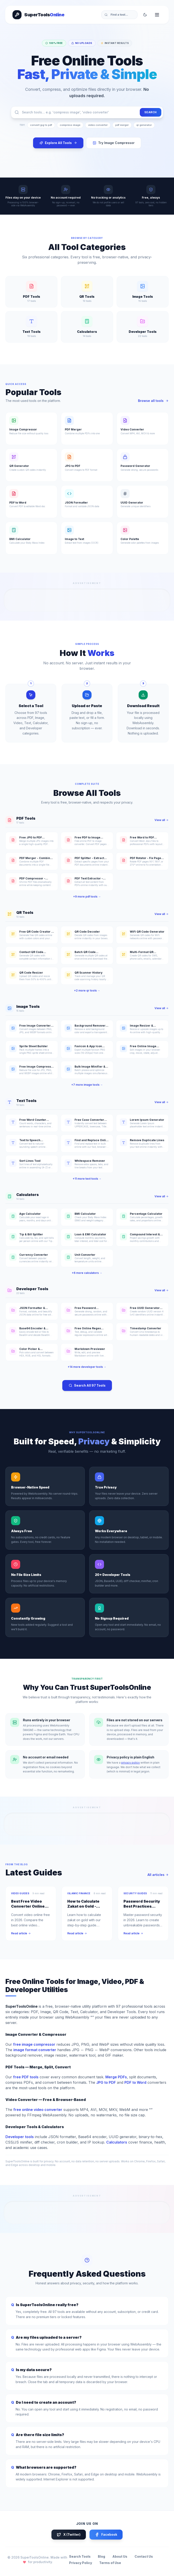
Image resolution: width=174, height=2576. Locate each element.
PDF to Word (135, 2083)
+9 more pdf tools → (87, 897)
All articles (158, 1875)
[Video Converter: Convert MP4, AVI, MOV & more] (143, 429)
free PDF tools (26, 2078)
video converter (98, 125)
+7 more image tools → (87, 1085)
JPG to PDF (106, 2083)
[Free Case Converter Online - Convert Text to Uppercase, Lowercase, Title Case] (87, 1124)
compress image (70, 125)
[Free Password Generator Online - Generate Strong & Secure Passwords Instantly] (87, 1312)
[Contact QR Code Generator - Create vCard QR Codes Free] (31, 956)
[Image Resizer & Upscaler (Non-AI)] (142, 1030)
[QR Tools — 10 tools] (87, 292)
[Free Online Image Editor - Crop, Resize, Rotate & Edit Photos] (142, 1050)
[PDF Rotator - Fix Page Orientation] (142, 862)
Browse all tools (153, 401)
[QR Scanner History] (87, 977)
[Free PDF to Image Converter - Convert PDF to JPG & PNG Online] (87, 842)
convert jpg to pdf (41, 125)
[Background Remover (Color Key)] (87, 1030)
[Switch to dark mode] (144, 15)
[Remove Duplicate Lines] (142, 1144)
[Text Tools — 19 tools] (31, 327)
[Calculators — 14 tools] (87, 327)
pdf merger (122, 125)
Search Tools (80, 2556)
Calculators (116, 2143)
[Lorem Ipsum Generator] (142, 1124)
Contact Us (144, 2556)
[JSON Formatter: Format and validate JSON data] (87, 502)
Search (150, 112)
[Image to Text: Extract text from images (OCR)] (87, 539)
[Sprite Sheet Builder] (31, 1050)
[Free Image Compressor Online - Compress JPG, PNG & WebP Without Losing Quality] (31, 1071)
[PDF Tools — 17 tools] (31, 292)
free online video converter (37, 2110)
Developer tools (19, 2137)
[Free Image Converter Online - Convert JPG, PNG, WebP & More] (31, 1030)
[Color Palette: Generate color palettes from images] (143, 539)
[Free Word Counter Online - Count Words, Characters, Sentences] (31, 1124)
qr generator (144, 125)
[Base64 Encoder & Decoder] (31, 1333)
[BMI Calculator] (87, 1218)
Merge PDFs (116, 2078)
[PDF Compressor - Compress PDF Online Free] (31, 883)
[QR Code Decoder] (87, 936)
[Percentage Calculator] (142, 1218)
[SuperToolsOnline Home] (39, 14)
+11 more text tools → (87, 1179)
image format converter (34, 2050)
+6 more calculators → (87, 1273)
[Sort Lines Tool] (31, 1165)
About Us (119, 2556)
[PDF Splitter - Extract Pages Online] (87, 862)
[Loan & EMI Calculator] (87, 1239)
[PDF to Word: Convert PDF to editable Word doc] (31, 502)
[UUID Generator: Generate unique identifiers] (143, 502)
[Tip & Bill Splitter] (31, 1239)
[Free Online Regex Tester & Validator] (87, 1333)
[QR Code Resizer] (31, 977)
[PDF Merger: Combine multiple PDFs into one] (87, 429)
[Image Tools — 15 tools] (143, 292)
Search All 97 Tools (87, 1386)
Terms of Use (110, 2563)
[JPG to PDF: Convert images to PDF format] (87, 465)
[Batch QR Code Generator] (87, 956)
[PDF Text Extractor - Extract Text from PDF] (87, 883)
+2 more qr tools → (87, 991)
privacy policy (130, 1763)
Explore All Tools (58, 144)
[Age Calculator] (31, 1218)
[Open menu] (156, 14)
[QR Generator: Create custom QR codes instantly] (31, 465)
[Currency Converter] (31, 1259)
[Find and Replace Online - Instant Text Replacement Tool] (87, 1144)
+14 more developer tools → (87, 1367)
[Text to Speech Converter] (31, 1144)
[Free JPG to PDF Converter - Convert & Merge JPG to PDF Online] (31, 842)
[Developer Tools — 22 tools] (143, 327)
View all (162, 821)
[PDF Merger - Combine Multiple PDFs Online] (31, 862)
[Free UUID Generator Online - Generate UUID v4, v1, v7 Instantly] (142, 1312)
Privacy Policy (80, 2563)
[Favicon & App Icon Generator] (87, 1050)
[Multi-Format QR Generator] (142, 956)
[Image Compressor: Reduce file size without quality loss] (31, 429)
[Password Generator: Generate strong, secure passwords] (143, 465)
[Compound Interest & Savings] (142, 1239)
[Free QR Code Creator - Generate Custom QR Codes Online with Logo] (31, 936)
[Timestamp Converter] (142, 1333)
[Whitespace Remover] (87, 1165)
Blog (101, 2556)
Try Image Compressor (114, 144)
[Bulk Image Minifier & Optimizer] (87, 1071)
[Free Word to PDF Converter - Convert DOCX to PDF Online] (142, 842)
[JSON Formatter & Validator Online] (31, 1312)
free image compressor (34, 2045)
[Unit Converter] (87, 1259)
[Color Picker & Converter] (31, 1353)
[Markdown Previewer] (87, 1353)
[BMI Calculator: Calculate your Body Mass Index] (31, 539)
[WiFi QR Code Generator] (142, 936)
